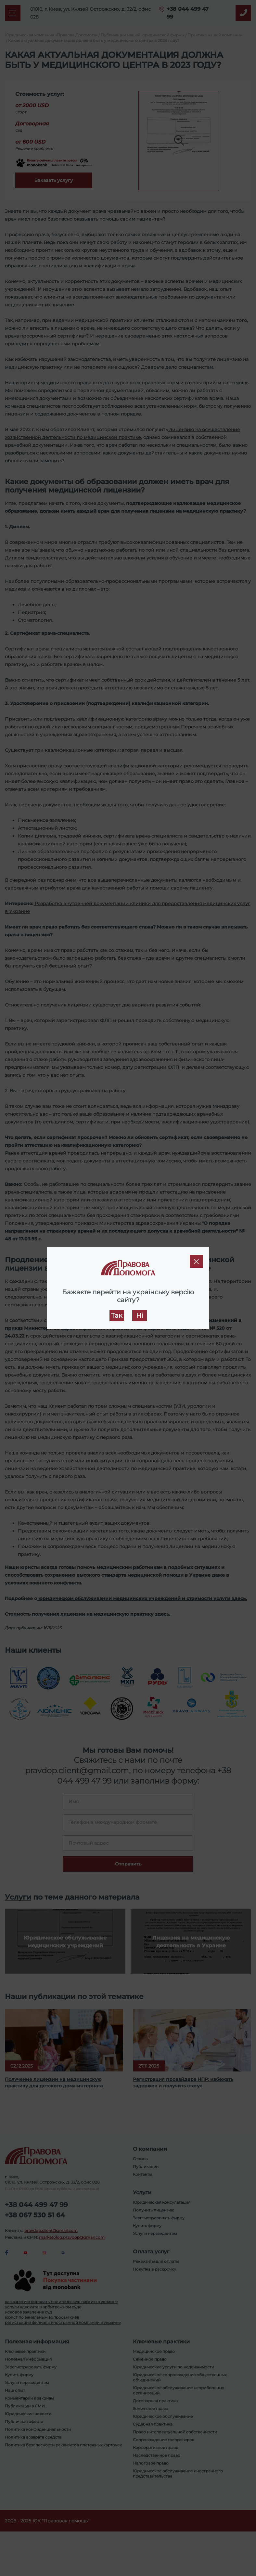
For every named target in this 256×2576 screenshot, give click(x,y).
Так (116, 1315)
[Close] (196, 1261)
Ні (139, 1315)
